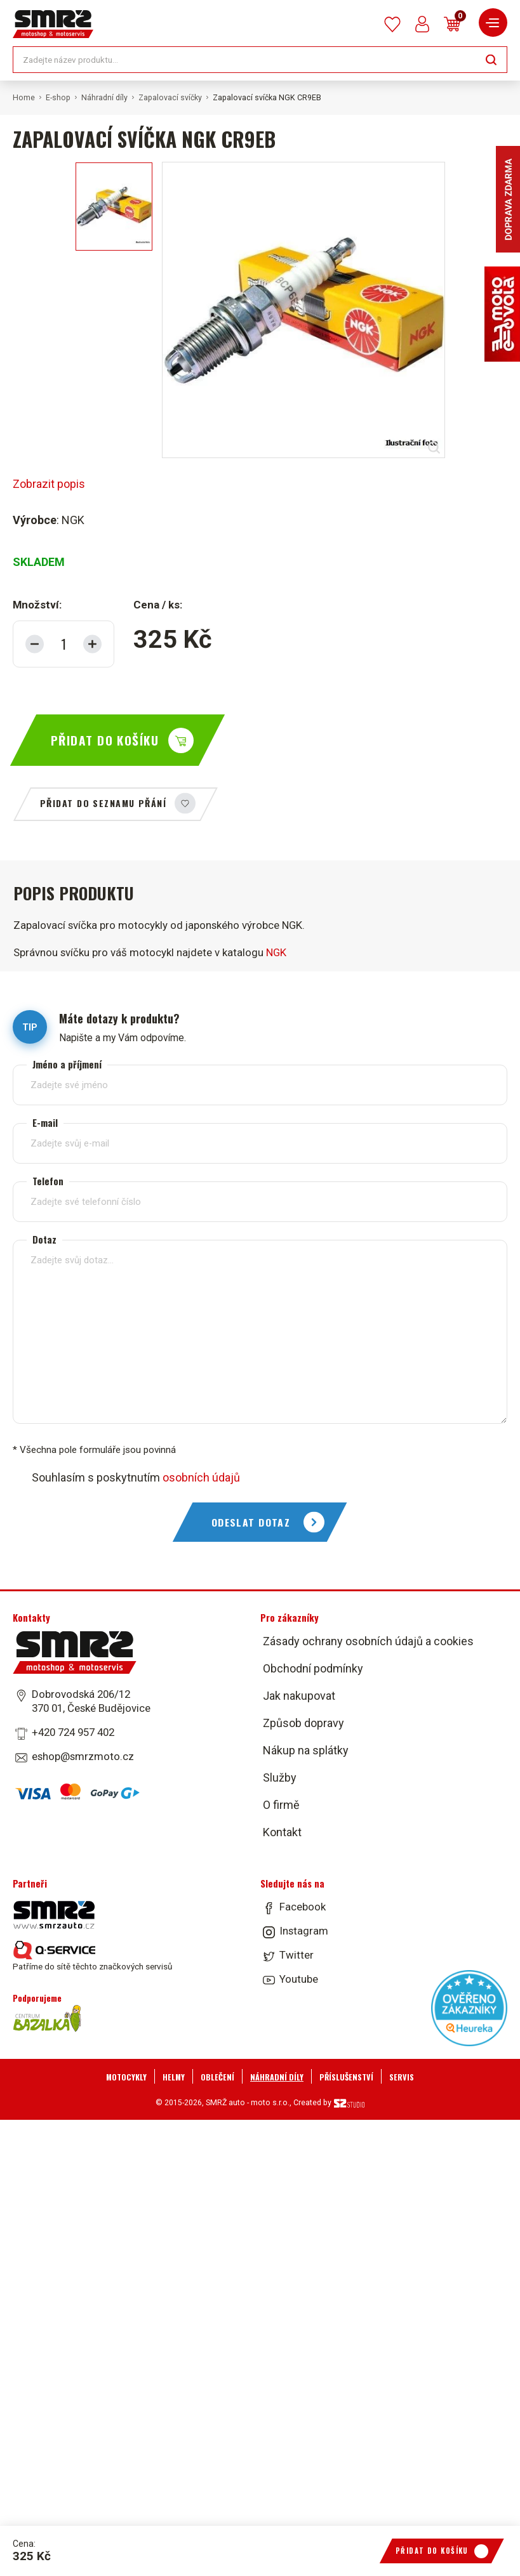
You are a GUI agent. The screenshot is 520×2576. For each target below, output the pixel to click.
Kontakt (282, 1832)
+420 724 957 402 (73, 1732)
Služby (280, 1777)
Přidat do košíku (105, 740)
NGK (276, 952)
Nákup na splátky (306, 1750)
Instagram (303, 1930)
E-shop (58, 97)
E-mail (45, 1122)
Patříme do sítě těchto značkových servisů (92, 1956)
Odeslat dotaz (251, 1522)
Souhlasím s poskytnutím (136, 1477)
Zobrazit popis (49, 483)
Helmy (174, 2077)
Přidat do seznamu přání (103, 803)
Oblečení (217, 2077)
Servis (401, 2077)
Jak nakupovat (299, 1695)
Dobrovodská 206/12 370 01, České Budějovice (91, 1701)
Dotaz (44, 1239)
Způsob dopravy (303, 1723)
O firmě (281, 1804)
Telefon (47, 1181)
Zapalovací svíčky (170, 97)
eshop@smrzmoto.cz (83, 1756)
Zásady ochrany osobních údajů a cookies (368, 1641)
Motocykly (126, 2077)
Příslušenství (346, 2077)
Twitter (296, 1954)
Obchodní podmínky (313, 1668)
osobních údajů (201, 1477)
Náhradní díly (104, 97)
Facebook (302, 1906)
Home (24, 97)
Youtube (298, 1979)
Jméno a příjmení (67, 1064)
